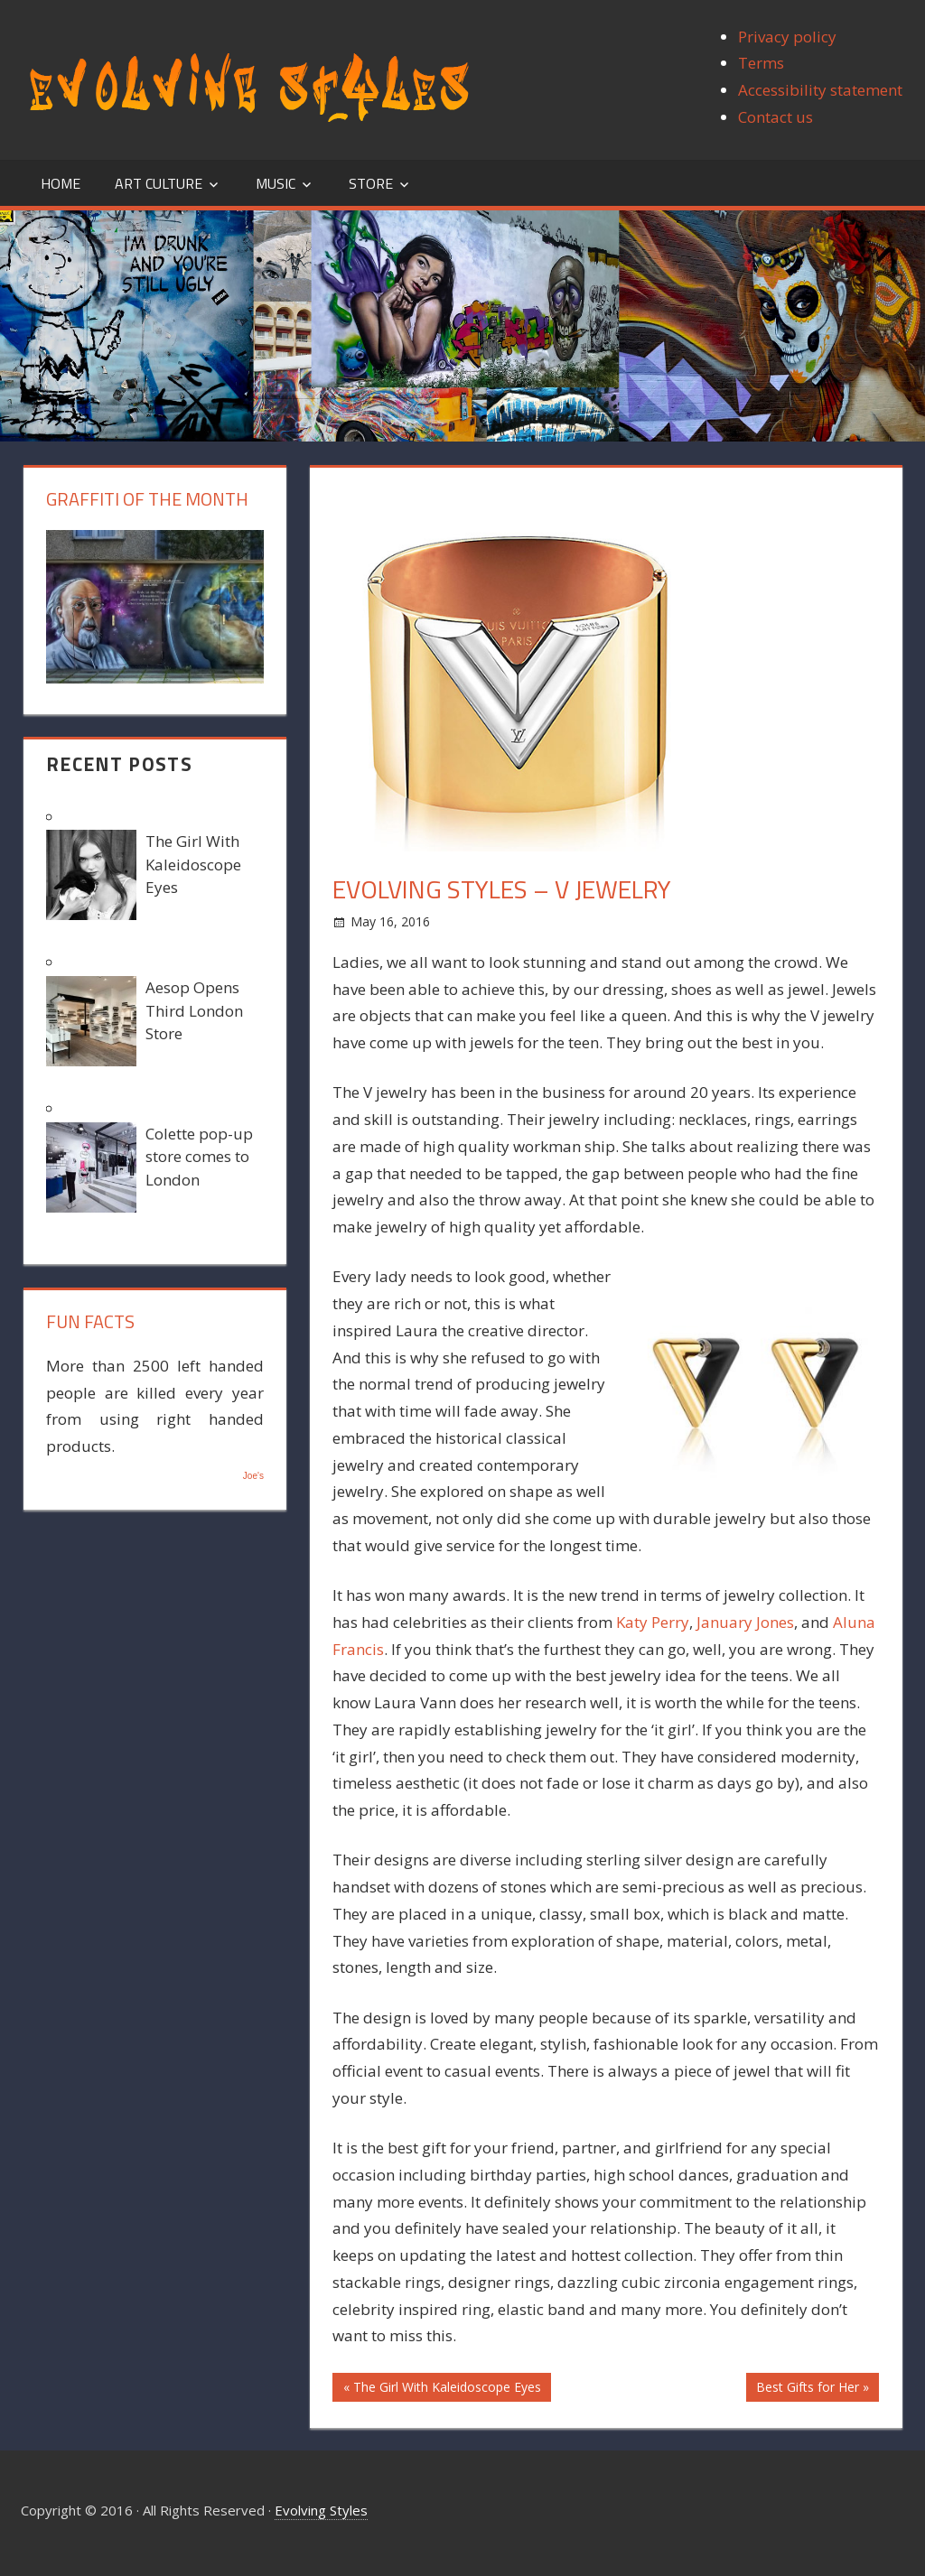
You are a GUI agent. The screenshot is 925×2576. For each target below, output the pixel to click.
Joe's (253, 1476)
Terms (761, 62)
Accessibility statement (820, 89)
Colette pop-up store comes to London (199, 1156)
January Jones (745, 1622)
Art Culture (158, 183)
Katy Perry (652, 1622)
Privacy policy (787, 36)
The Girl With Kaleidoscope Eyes (193, 864)
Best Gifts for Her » (812, 2386)
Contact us (775, 117)
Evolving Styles (321, 2510)
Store (371, 183)
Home (60, 183)
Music (275, 183)
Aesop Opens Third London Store (194, 1010)
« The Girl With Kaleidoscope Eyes (442, 2386)
